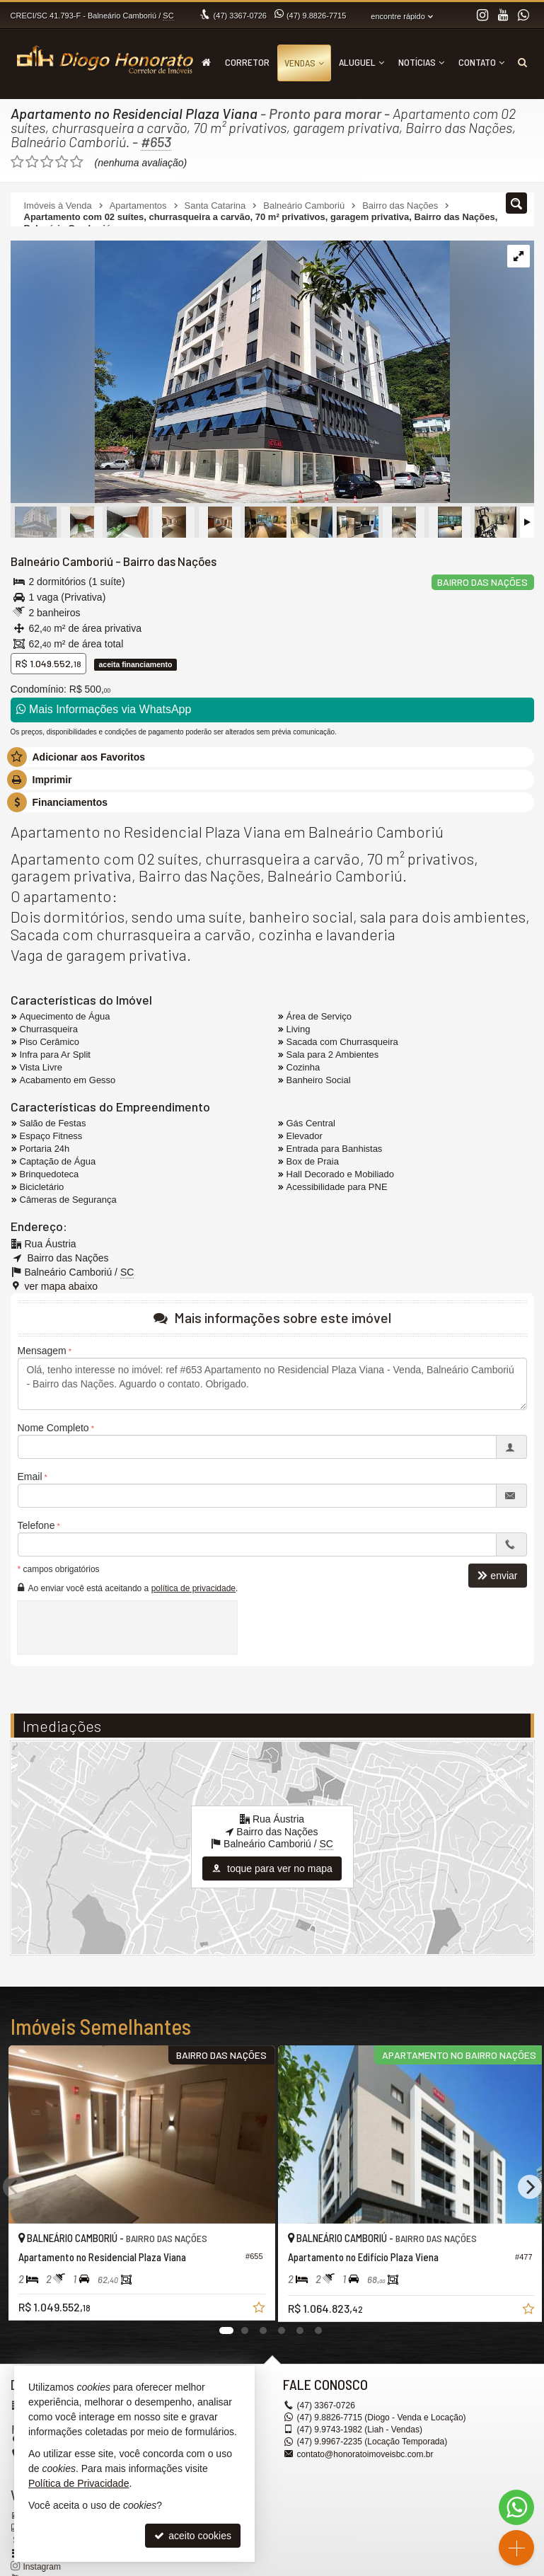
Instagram (42, 2567)
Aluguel (361, 62)
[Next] (530, 2187)
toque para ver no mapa (272, 1868)
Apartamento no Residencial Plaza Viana (134, 113)
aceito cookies (192, 2535)
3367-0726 (240, 15)
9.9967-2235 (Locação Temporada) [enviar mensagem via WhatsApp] (372, 2442)
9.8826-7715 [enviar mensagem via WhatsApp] (316, 15)
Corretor (247, 62)
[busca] (522, 62)
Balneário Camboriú (61, 561)
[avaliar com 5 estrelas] (76, 162)
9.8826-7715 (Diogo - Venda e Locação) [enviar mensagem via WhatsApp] (381, 2417)
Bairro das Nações (169, 561)
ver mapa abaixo (61, 1286)
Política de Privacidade (78, 2483)
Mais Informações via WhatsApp (104, 709)
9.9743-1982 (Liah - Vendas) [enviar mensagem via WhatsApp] (359, 2430)
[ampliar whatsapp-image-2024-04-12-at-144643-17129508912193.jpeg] (230, 373)
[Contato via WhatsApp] (516, 2507)
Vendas (304, 63)
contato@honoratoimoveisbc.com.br (365, 2454)
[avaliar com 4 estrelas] (62, 162)
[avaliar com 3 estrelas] (47, 162)
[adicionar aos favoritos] (252, 2303)
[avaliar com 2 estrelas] (32, 162)
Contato (481, 62)
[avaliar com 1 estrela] (17, 162)
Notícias (421, 62)
